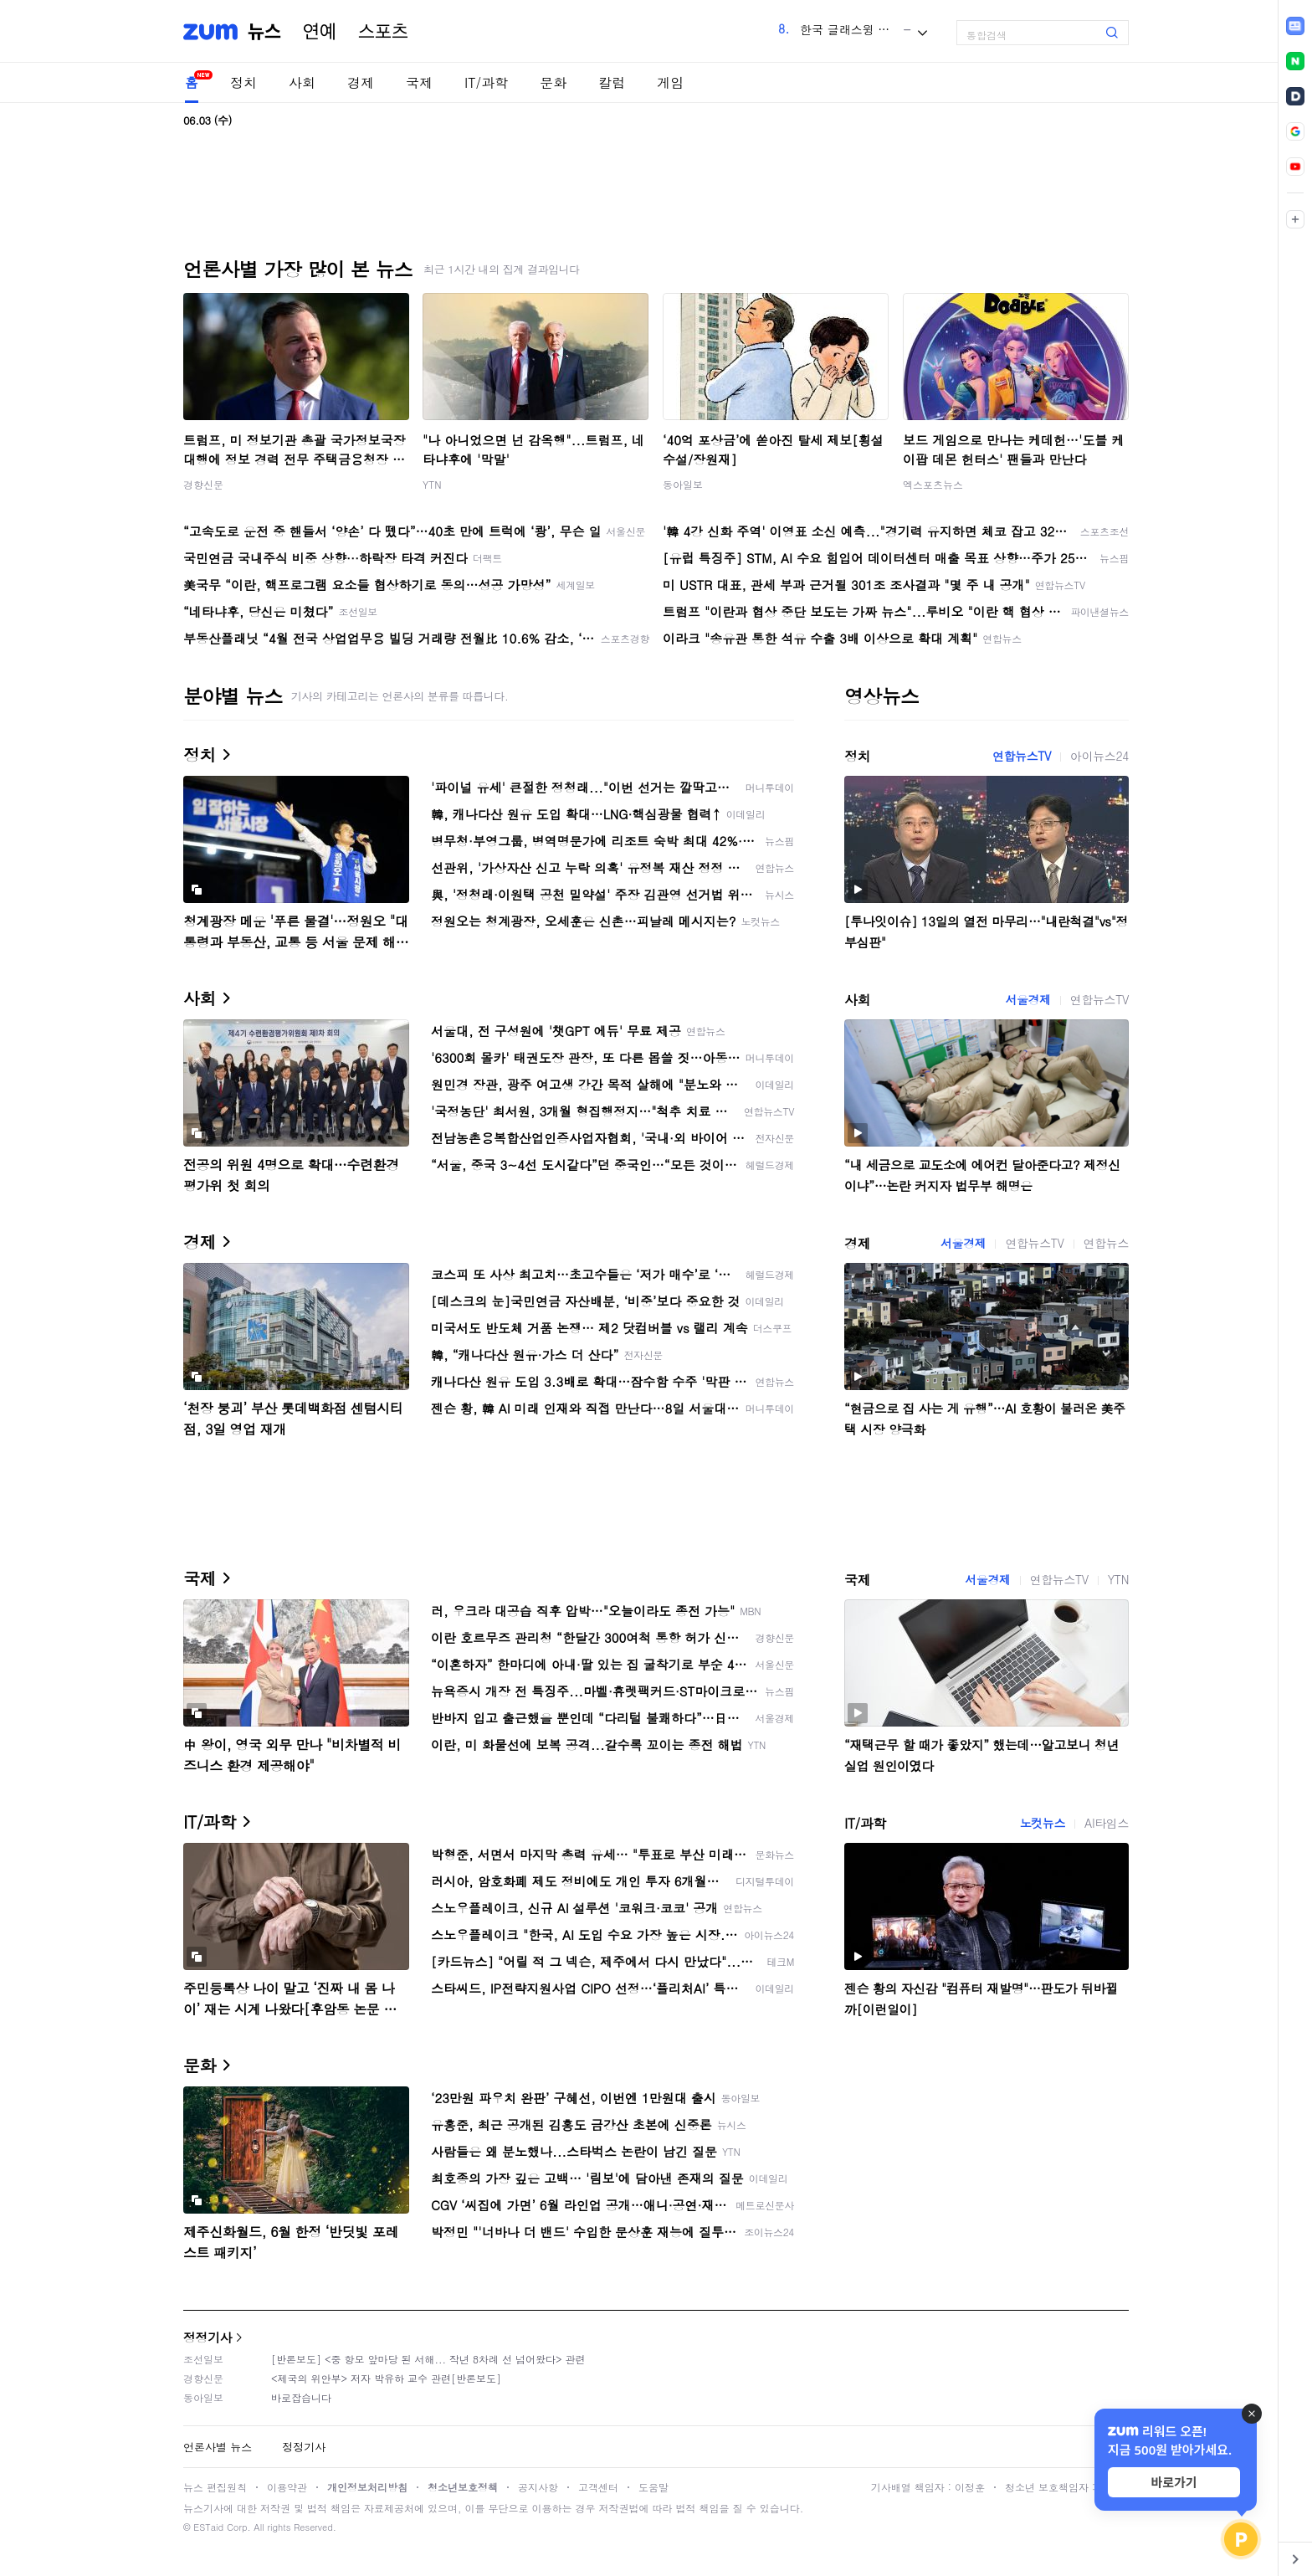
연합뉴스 (1106, 1242)
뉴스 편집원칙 (215, 2487)
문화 (553, 82)
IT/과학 (486, 82)
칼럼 (611, 82)
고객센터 (598, 2487)
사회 (302, 82)
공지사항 (538, 2487)
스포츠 (383, 32)
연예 (319, 32)
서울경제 (1027, 999)
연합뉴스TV (1021, 755)
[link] (1295, 26)
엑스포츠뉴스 (933, 484)
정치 (243, 82)
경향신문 (203, 484)
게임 (670, 82)
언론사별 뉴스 (217, 2447)
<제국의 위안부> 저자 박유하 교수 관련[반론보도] (386, 2378)
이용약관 (287, 2487)
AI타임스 (1106, 1822)
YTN (432, 484)
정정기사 (207, 2337)
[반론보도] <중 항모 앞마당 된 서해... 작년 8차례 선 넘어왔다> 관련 (428, 2359)
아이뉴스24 (1099, 755)
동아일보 (683, 484)
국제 (419, 82)
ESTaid (208, 2527)
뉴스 (264, 32)
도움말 (653, 2487)
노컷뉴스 (1042, 1822)
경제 (360, 82)
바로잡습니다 (301, 2397)
